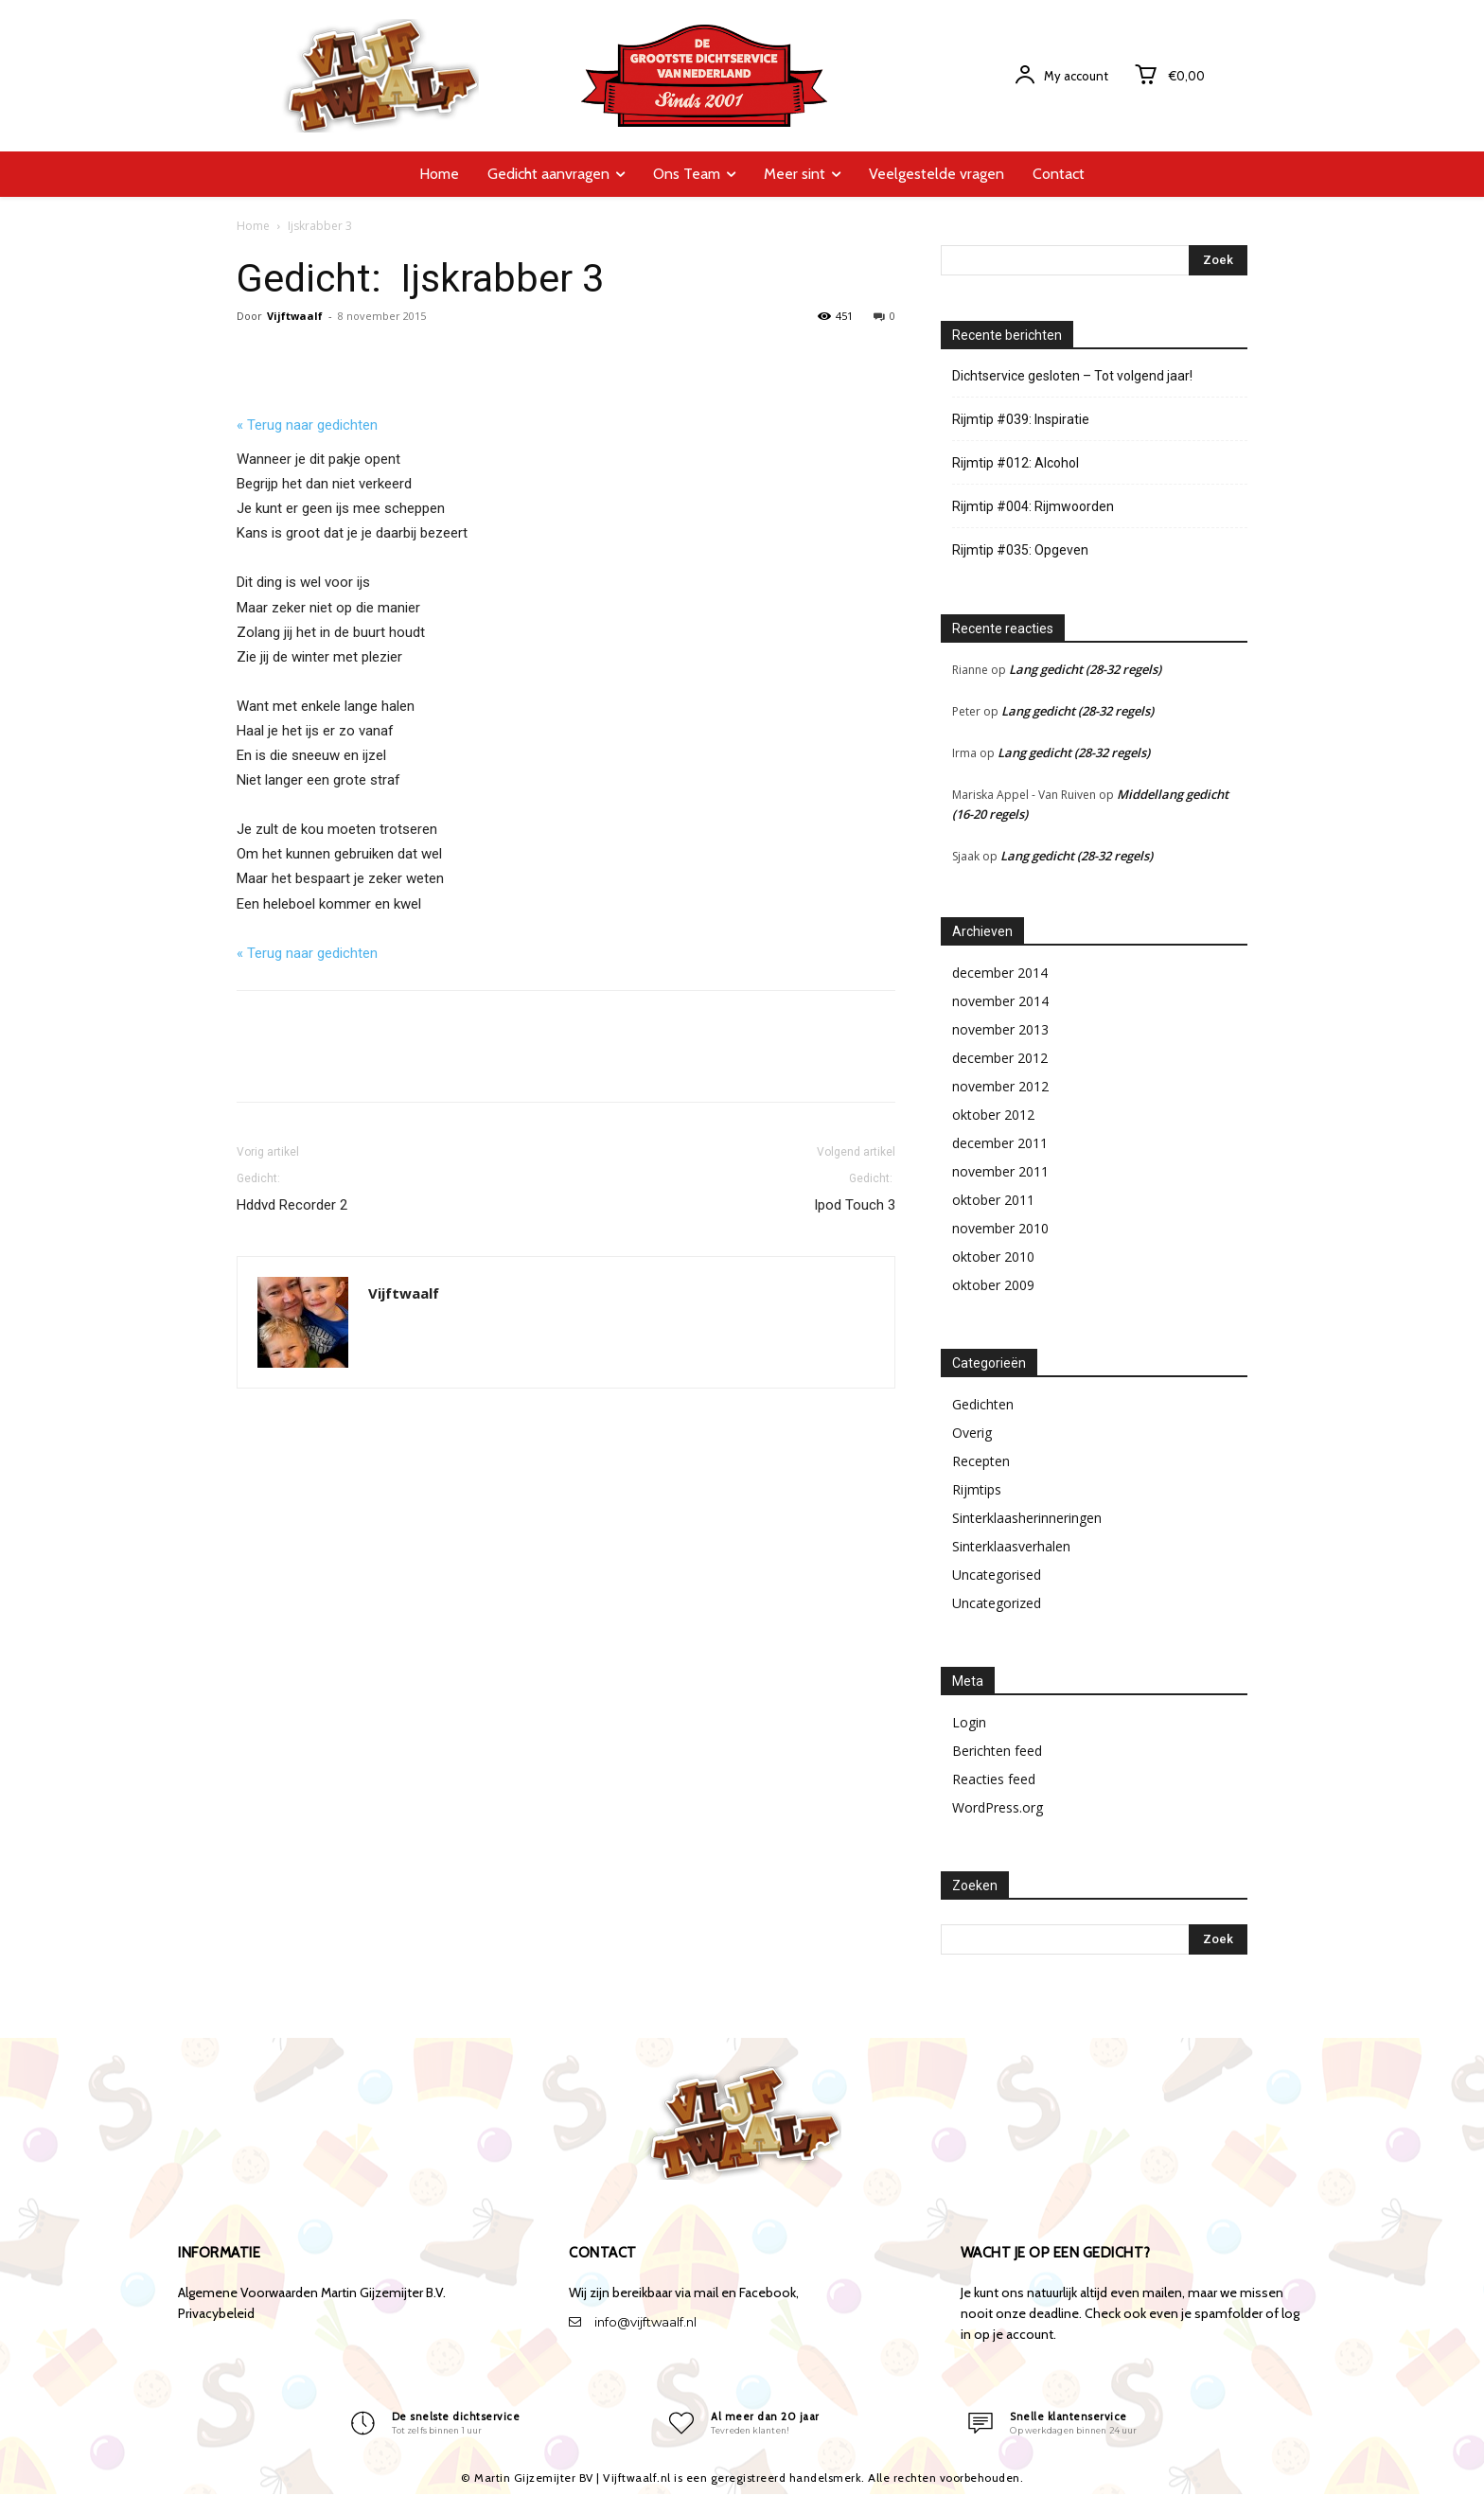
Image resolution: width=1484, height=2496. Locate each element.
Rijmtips (976, 1489)
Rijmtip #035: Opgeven (1020, 550)
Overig (972, 1433)
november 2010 (1000, 1228)
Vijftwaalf (295, 316)
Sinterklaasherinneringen (1027, 1518)
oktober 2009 (993, 1285)
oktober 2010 (993, 1257)
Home (253, 226)
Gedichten (983, 1404)
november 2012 (1000, 1086)
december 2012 (1000, 1058)
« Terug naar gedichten (307, 425)
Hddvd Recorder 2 (292, 1191)
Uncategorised (996, 1575)
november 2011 (1000, 1171)
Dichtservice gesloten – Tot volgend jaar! (1072, 375)
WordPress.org (997, 1807)
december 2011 (1000, 1143)
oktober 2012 (993, 1115)
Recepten (981, 1461)
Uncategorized (996, 1603)
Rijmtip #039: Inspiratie (1020, 419)
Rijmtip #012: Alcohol (1015, 462)
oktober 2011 (993, 1200)
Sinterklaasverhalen (1011, 1546)
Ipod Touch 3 (854, 1191)
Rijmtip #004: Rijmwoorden (1033, 506)
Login (969, 1722)
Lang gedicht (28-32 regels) (1085, 669)
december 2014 (1000, 973)
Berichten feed (997, 1751)
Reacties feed (993, 1779)
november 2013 (1000, 1029)
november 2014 (1000, 1001)
